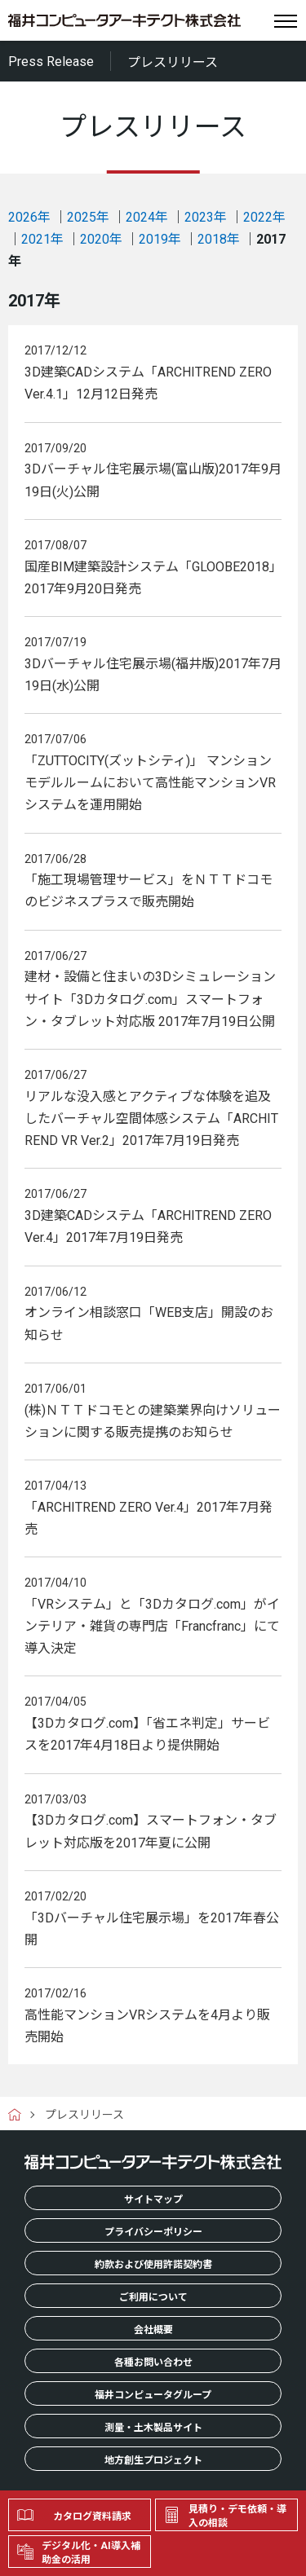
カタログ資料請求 (92, 2516)
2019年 (160, 239)
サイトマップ (153, 2199)
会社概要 (153, 2330)
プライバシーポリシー (153, 2232)
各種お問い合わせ (153, 2362)
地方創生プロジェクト (153, 2460)
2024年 (147, 217)
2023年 (205, 217)
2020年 (101, 239)
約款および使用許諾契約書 (153, 2264)
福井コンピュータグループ (153, 2395)
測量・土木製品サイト (153, 2427)
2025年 (88, 217)
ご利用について (153, 2297)
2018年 (218, 239)
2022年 (264, 217)
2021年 (42, 239)
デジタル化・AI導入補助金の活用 (91, 2552)
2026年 (29, 217)
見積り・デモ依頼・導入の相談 (237, 2516)
